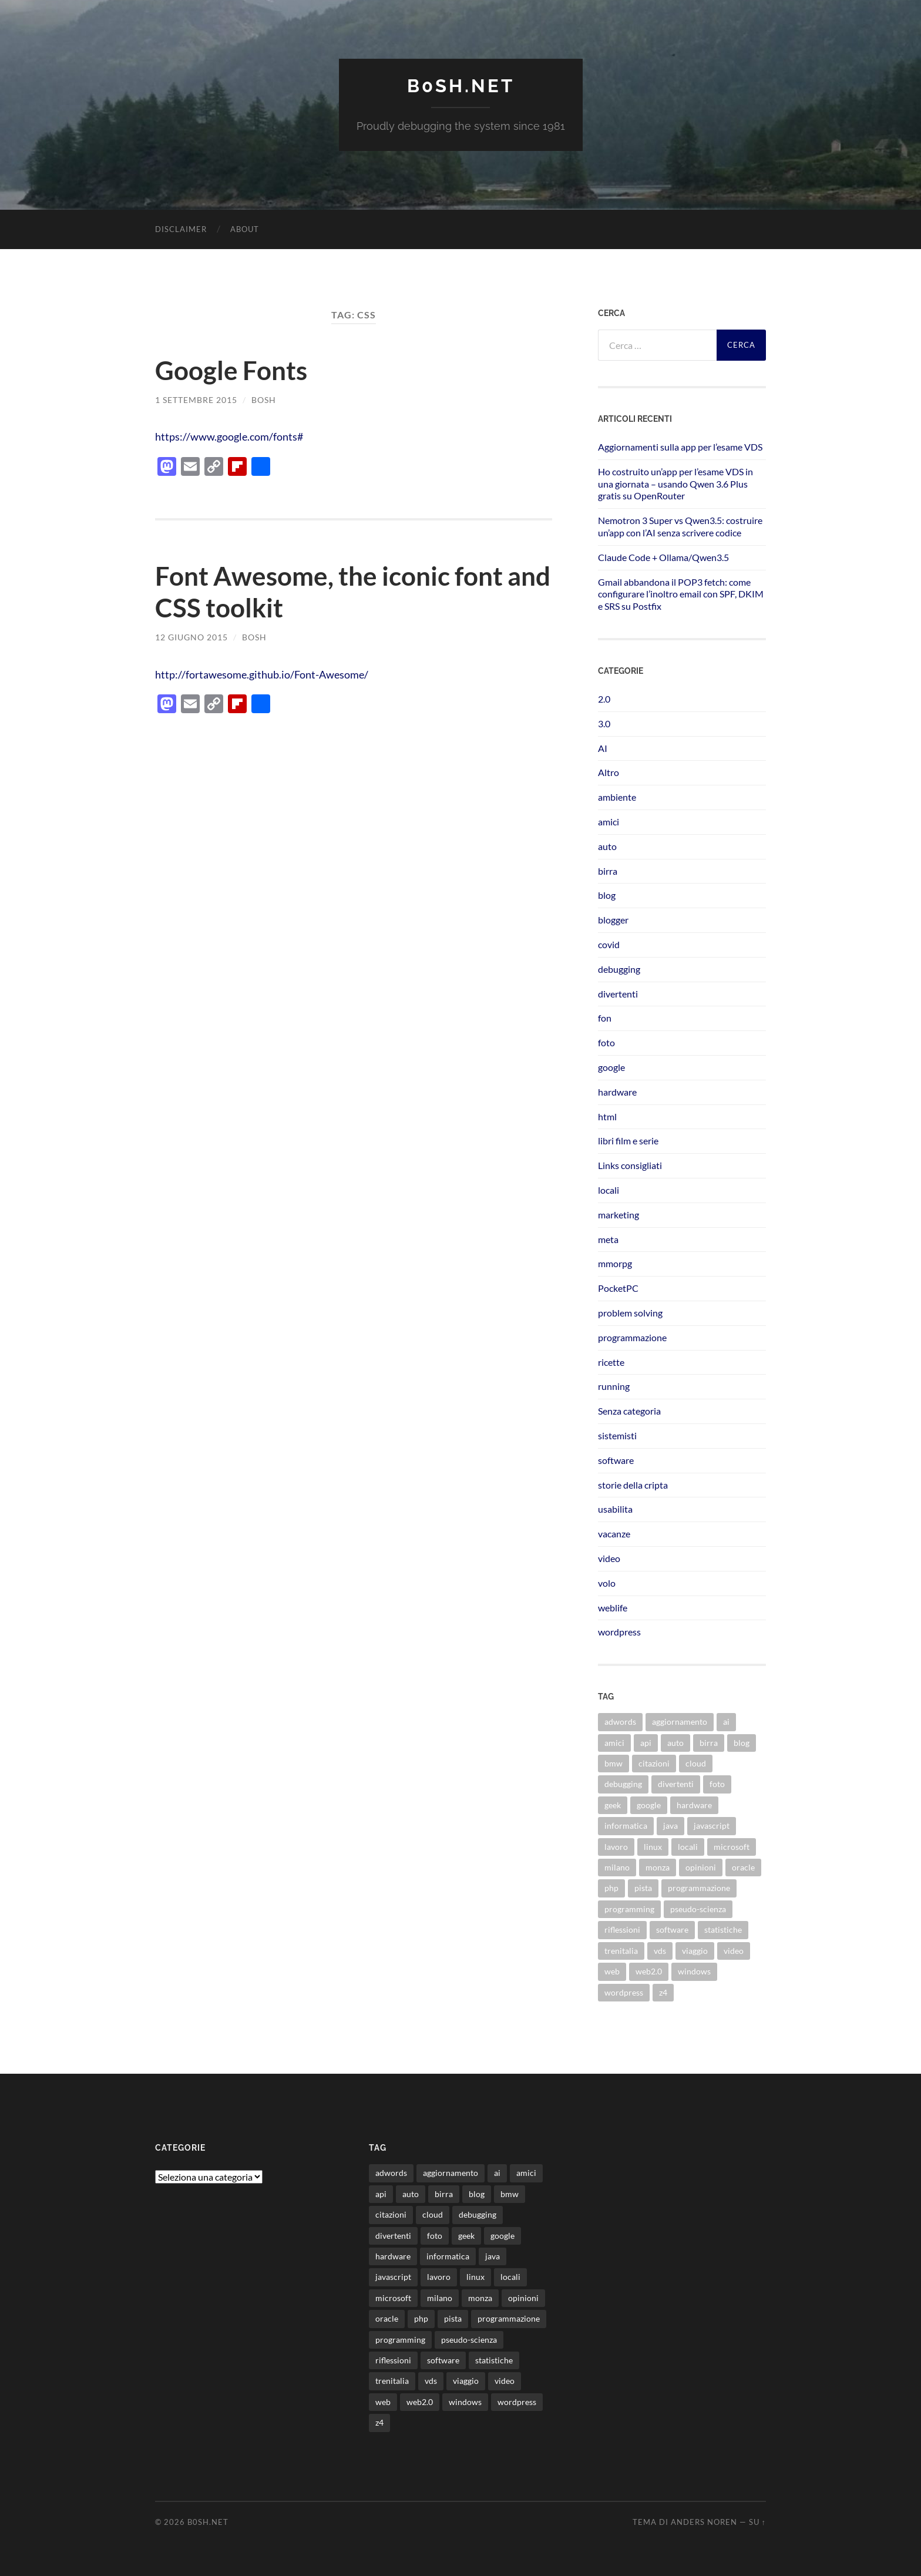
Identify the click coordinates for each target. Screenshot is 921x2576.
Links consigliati (630, 1165)
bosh (263, 399)
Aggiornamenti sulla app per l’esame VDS (680, 446)
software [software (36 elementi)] (672, 1929)
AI (602, 747)
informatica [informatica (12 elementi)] (625, 1826)
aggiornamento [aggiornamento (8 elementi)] (679, 1722)
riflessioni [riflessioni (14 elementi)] (622, 1929)
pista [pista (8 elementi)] (643, 1888)
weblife (612, 1607)
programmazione (632, 1336)
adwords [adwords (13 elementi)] (620, 1722)
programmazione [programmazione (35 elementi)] (699, 1888)
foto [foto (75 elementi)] (717, 1784)
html (607, 1115)
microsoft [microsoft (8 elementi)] (731, 1846)
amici (608, 821)
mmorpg (615, 1263)
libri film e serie (628, 1140)
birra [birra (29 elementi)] (709, 1742)
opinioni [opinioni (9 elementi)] (700, 1867)
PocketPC (618, 1288)
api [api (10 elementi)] (645, 1742)
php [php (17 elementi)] (611, 1888)
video (609, 1557)
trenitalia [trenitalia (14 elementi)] (621, 1950)
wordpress (619, 1631)
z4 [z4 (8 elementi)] (663, 1992)
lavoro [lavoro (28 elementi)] (616, 1846)
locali (608, 1189)
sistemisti (617, 1434)
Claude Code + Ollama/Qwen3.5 (663, 556)
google (611, 1066)
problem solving (630, 1312)
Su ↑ (757, 2522)
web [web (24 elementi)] (612, 1971)
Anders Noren (704, 2522)
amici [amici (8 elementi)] (614, 1742)
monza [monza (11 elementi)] (658, 1867)
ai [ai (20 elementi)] (726, 1722)
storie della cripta (633, 1484)
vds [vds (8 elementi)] (660, 1950)
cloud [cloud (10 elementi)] (695, 1763)
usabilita (615, 1508)
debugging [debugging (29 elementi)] (623, 1784)
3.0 (604, 722)
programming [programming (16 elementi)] (629, 1908)
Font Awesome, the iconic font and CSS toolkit (334, 591)
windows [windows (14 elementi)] (694, 1971)
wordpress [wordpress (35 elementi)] (623, 1992)
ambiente (617, 796)
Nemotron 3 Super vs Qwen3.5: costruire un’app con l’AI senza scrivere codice (680, 526)
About (244, 228)
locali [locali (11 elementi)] (688, 1846)
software (616, 1459)
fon (604, 1017)
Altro (608, 772)
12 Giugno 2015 (191, 637)
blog (607, 895)
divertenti (618, 993)
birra (607, 870)
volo (607, 1582)
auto (607, 845)
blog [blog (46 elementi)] (741, 1742)
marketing (618, 1214)
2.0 (604, 698)
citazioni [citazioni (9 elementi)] (654, 1763)
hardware (617, 1091)
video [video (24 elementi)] (734, 1950)
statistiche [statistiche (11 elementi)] (723, 1929)
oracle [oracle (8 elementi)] (743, 1867)
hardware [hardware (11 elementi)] (694, 1804)
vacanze (614, 1533)
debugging (619, 968)
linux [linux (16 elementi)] (653, 1846)
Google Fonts (233, 369)
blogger (613, 919)
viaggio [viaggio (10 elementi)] (695, 1950)
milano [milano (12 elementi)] (617, 1867)
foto (606, 1042)
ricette (611, 1361)
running (614, 1386)
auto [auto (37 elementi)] (675, 1742)
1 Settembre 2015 (196, 399)
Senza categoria (629, 1410)
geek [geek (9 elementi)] (612, 1804)
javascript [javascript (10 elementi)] (712, 1826)
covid (609, 943)
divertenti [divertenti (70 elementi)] (676, 1784)
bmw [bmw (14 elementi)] (613, 1763)
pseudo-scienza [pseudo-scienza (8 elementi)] (698, 1908)
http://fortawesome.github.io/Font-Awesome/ (268, 673)
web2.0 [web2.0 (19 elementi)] (649, 1971)
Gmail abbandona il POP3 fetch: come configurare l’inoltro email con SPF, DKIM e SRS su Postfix (681, 594)
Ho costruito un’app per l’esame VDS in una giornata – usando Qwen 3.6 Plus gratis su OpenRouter (675, 483)
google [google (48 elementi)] (649, 1804)
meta (608, 1238)
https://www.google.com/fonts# (233, 436)
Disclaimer (181, 228)
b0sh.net (460, 85)
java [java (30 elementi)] (670, 1826)
